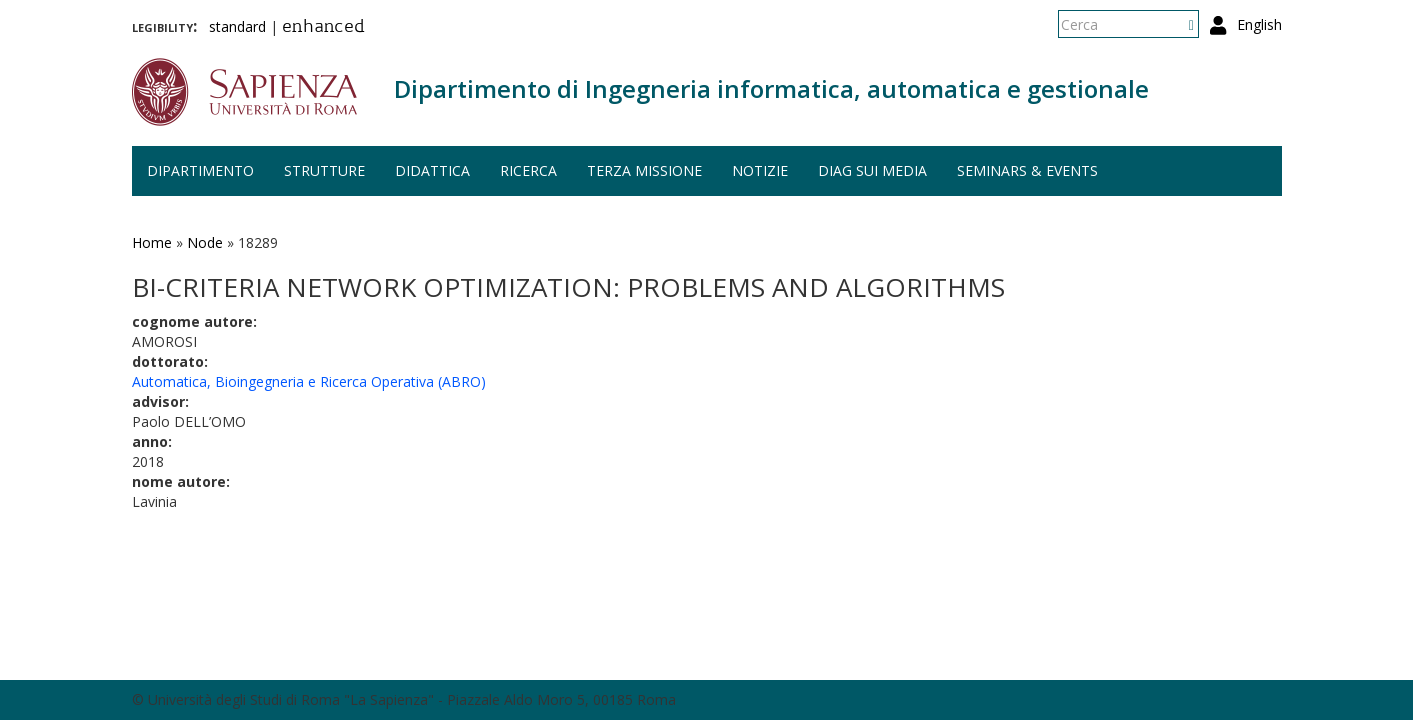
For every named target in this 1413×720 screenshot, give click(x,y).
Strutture (324, 170)
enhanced (323, 28)
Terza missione (644, 170)
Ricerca (528, 170)
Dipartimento (200, 170)
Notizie (760, 170)
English (1259, 24)
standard (237, 26)
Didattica (432, 170)
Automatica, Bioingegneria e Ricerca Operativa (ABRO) (309, 381)
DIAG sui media (872, 170)
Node (205, 242)
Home (152, 242)
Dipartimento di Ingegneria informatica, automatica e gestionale (771, 88)
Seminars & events (1027, 170)
